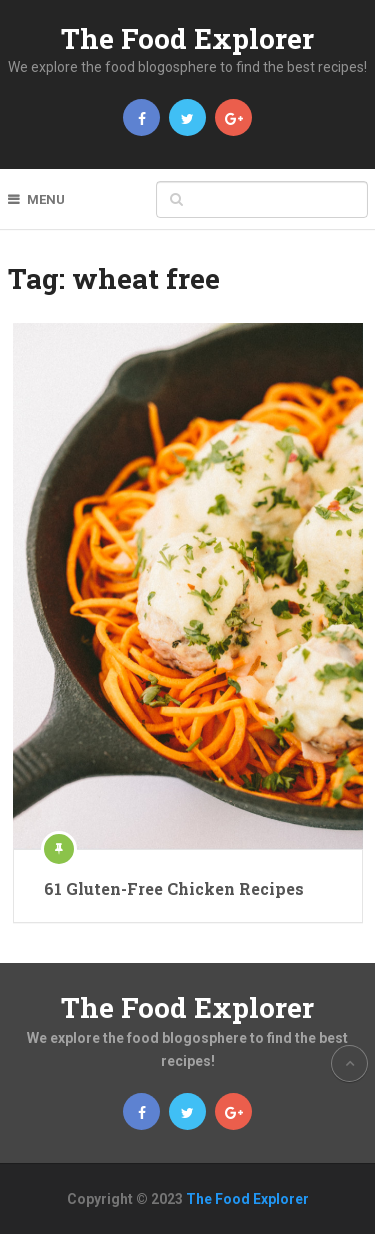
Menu (46, 199)
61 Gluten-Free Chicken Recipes (174, 888)
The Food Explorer (187, 38)
